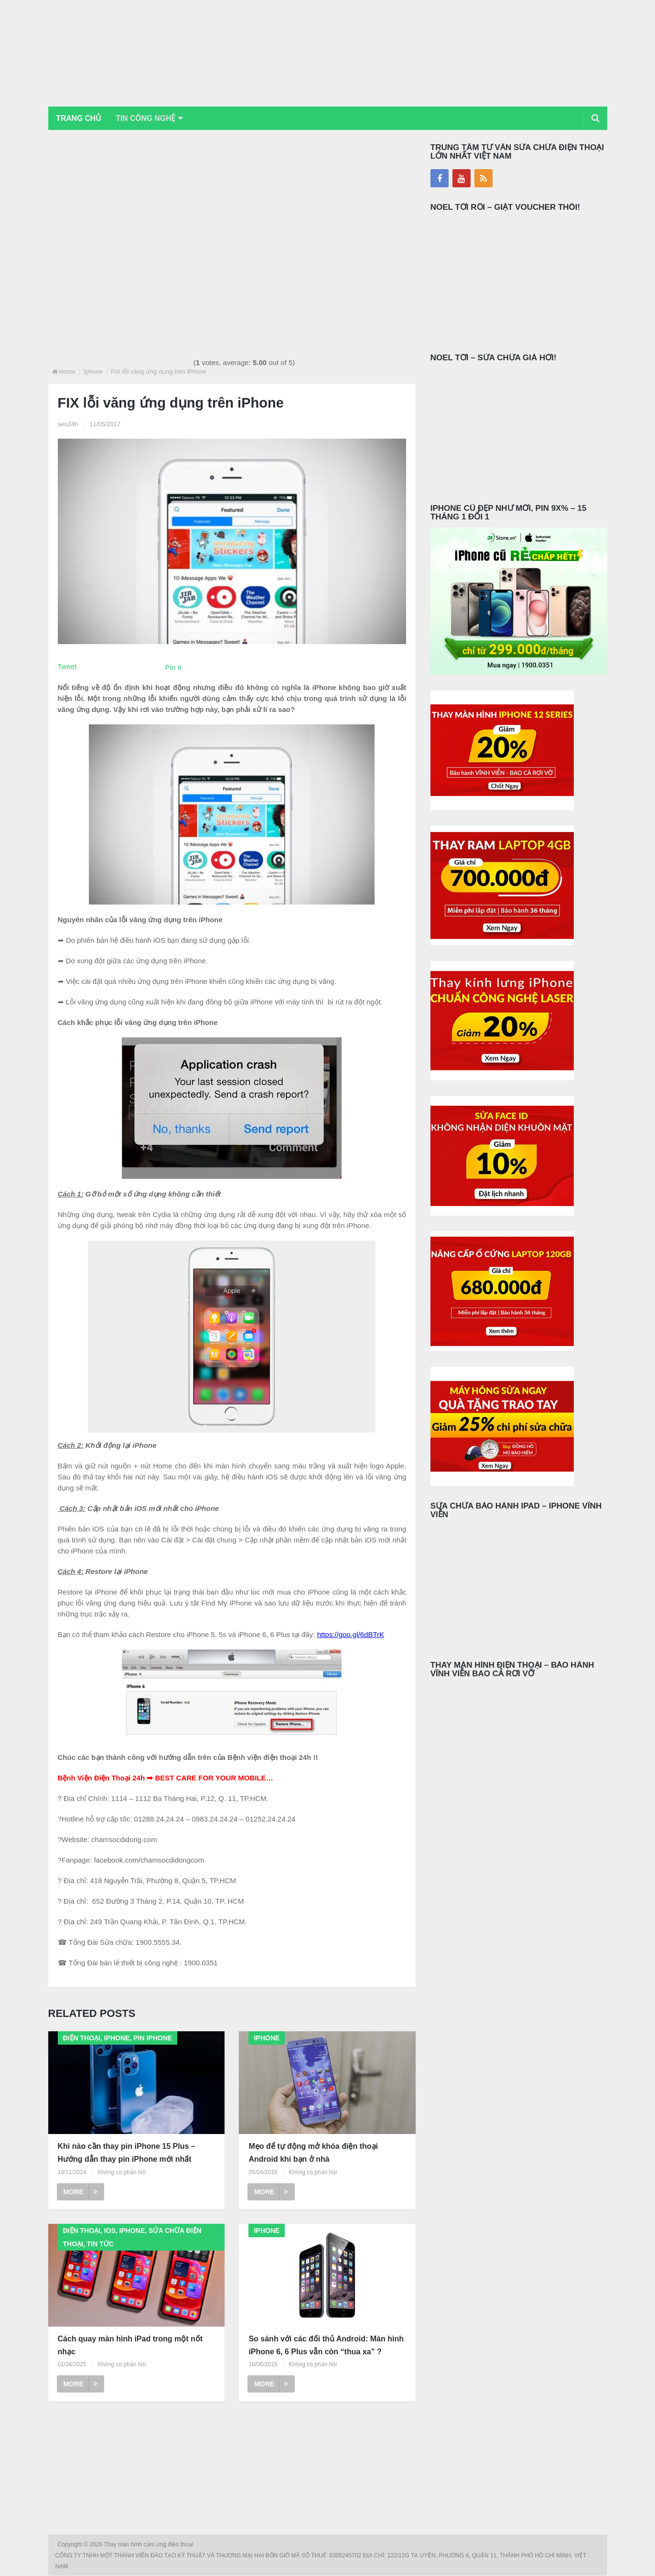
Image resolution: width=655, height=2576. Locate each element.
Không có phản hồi (121, 2172)
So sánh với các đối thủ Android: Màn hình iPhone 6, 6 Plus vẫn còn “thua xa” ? (326, 2345)
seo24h (68, 424)
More (80, 2192)
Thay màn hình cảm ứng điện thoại (149, 2545)
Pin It (173, 668)
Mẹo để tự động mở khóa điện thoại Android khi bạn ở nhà (313, 2153)
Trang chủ (80, 118)
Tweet (67, 667)
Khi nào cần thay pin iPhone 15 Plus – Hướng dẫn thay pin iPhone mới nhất (126, 2153)
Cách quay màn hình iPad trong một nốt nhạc (130, 2345)
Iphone (93, 372)
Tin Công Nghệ (150, 118)
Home (67, 372)
